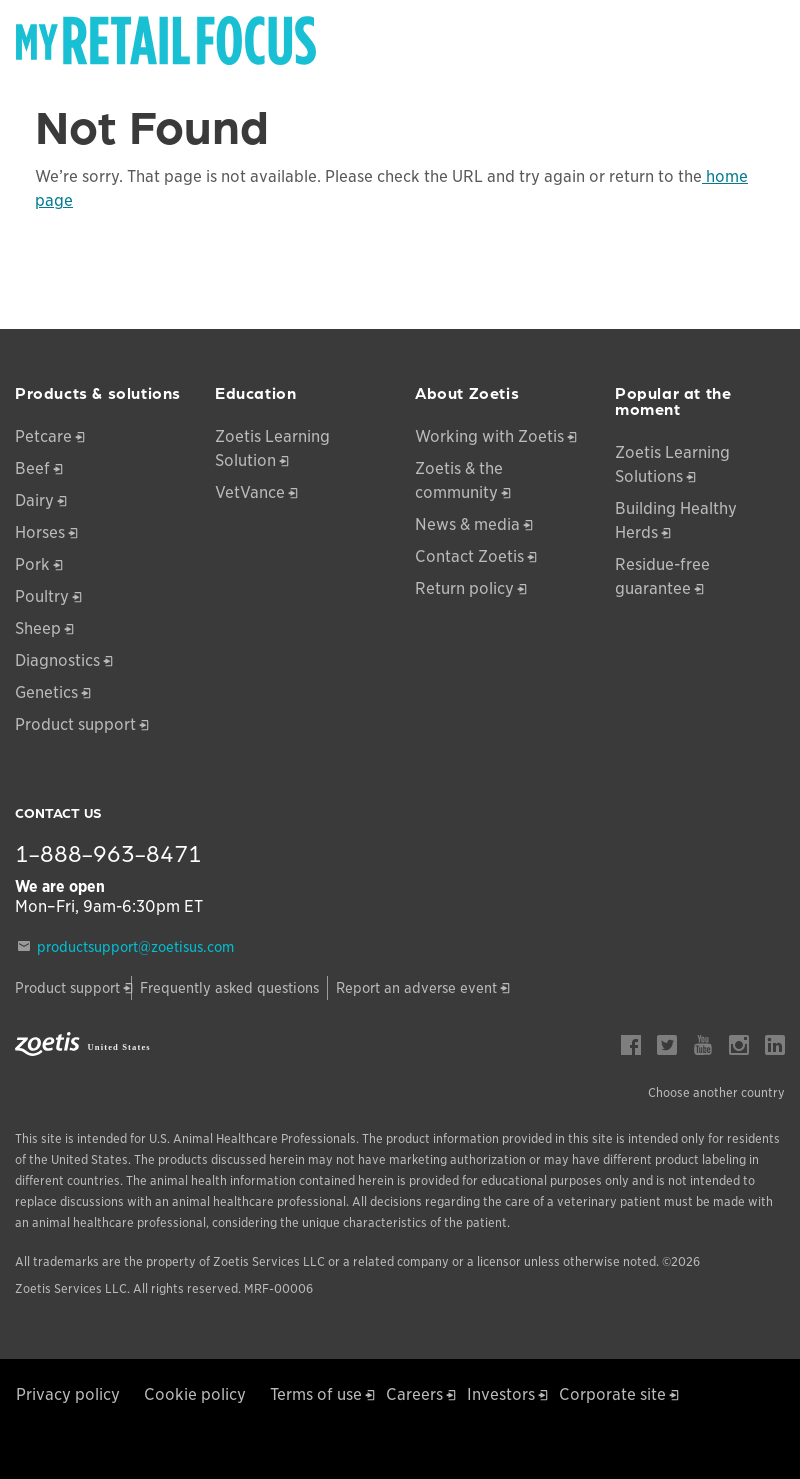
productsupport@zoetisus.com (135, 947)
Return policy (464, 588)
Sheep (38, 628)
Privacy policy (68, 1394)
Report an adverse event (416, 988)
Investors (501, 1394)
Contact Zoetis (469, 556)
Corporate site (612, 1394)
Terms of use (316, 1394)
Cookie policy (195, 1394)
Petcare (43, 436)
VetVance (250, 492)
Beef (32, 468)
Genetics (46, 692)
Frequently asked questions (229, 988)
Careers (414, 1394)
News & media (467, 524)
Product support (75, 724)
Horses (40, 532)
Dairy (34, 500)
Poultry (42, 596)
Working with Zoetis (489, 436)
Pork (32, 564)
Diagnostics (57, 660)
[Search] (771, 34)
